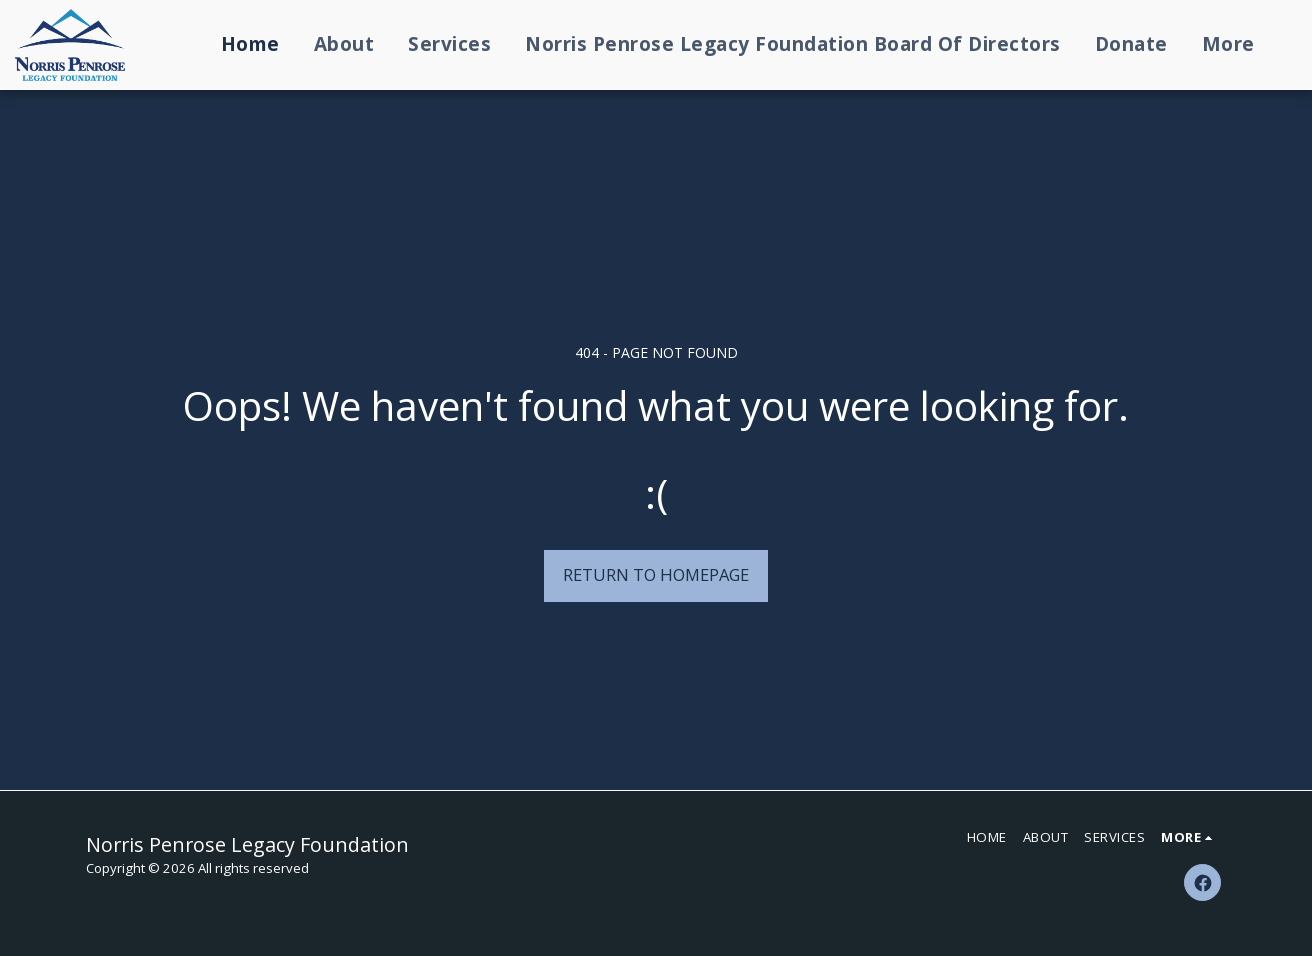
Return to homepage (656, 574)
